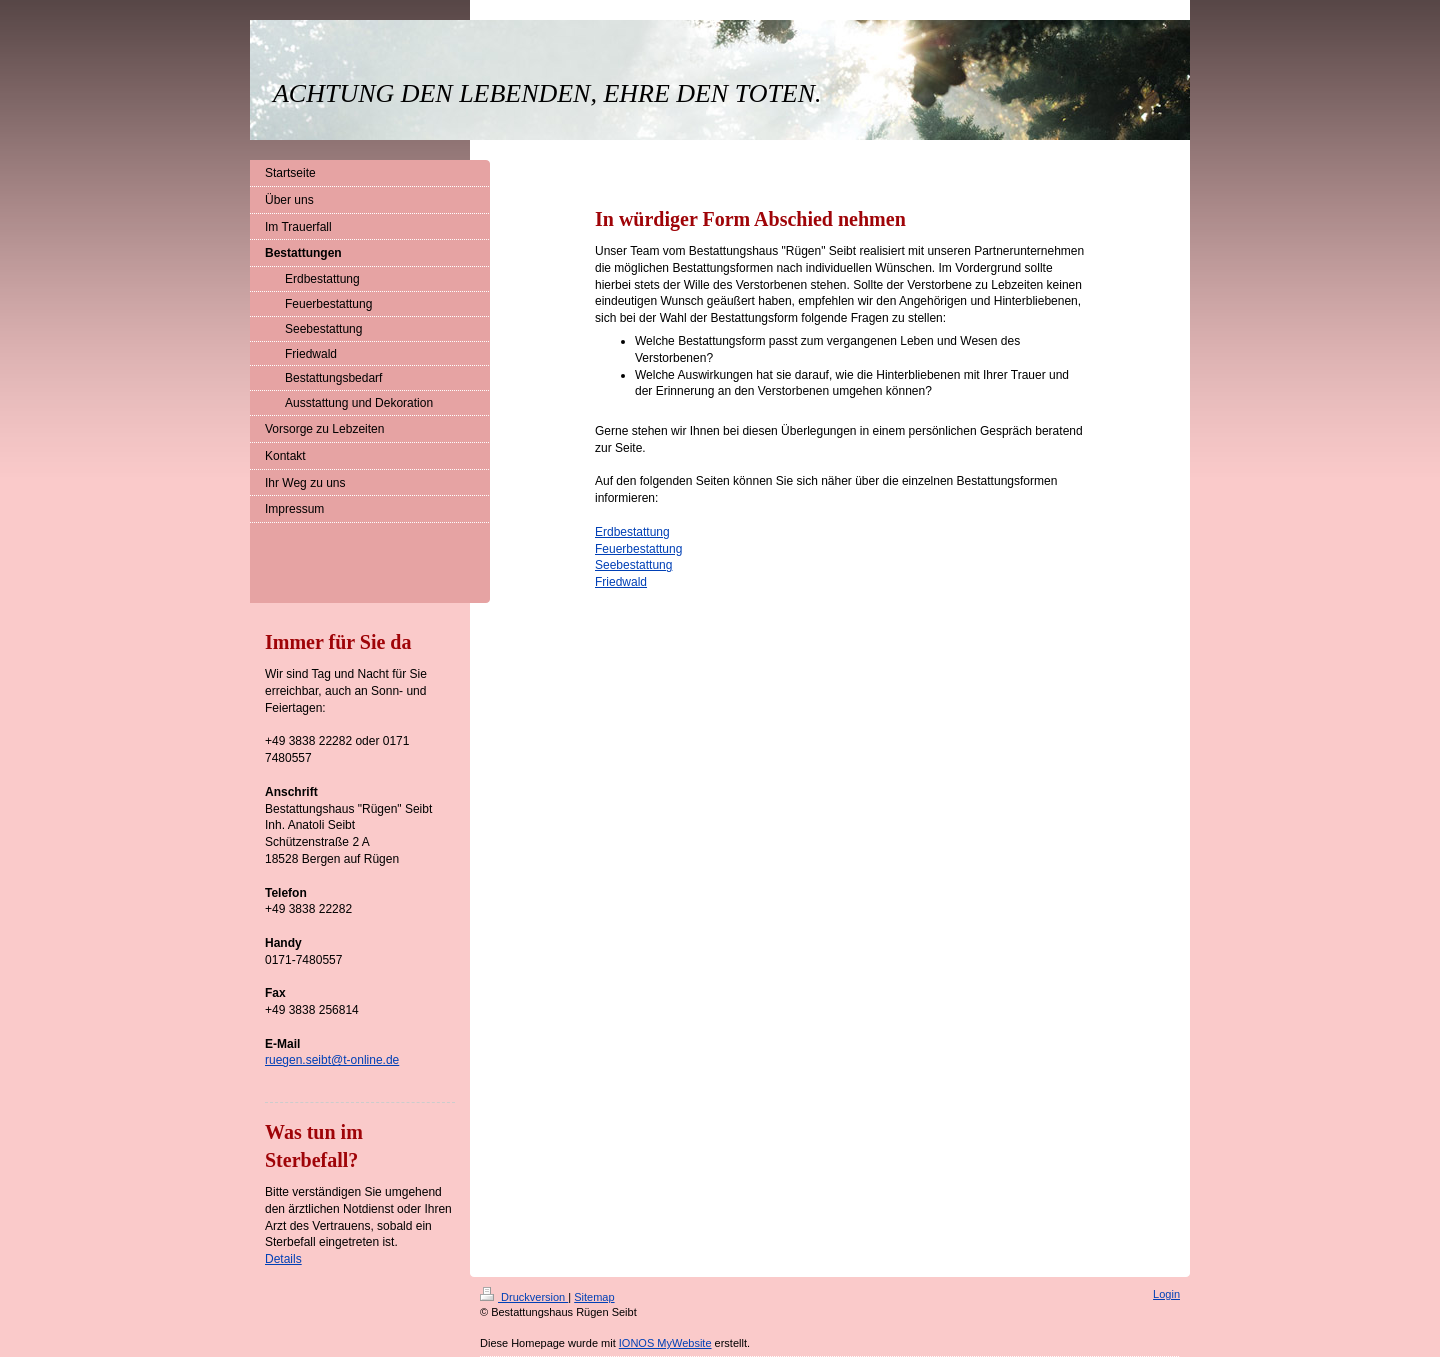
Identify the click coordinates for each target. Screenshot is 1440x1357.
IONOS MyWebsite (665, 1343)
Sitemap (594, 1297)
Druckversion (524, 1297)
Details (283, 1259)
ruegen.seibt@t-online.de (332, 1060)
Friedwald (621, 582)
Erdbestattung (632, 532)
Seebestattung (633, 565)
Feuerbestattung (638, 549)
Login (1166, 1294)
